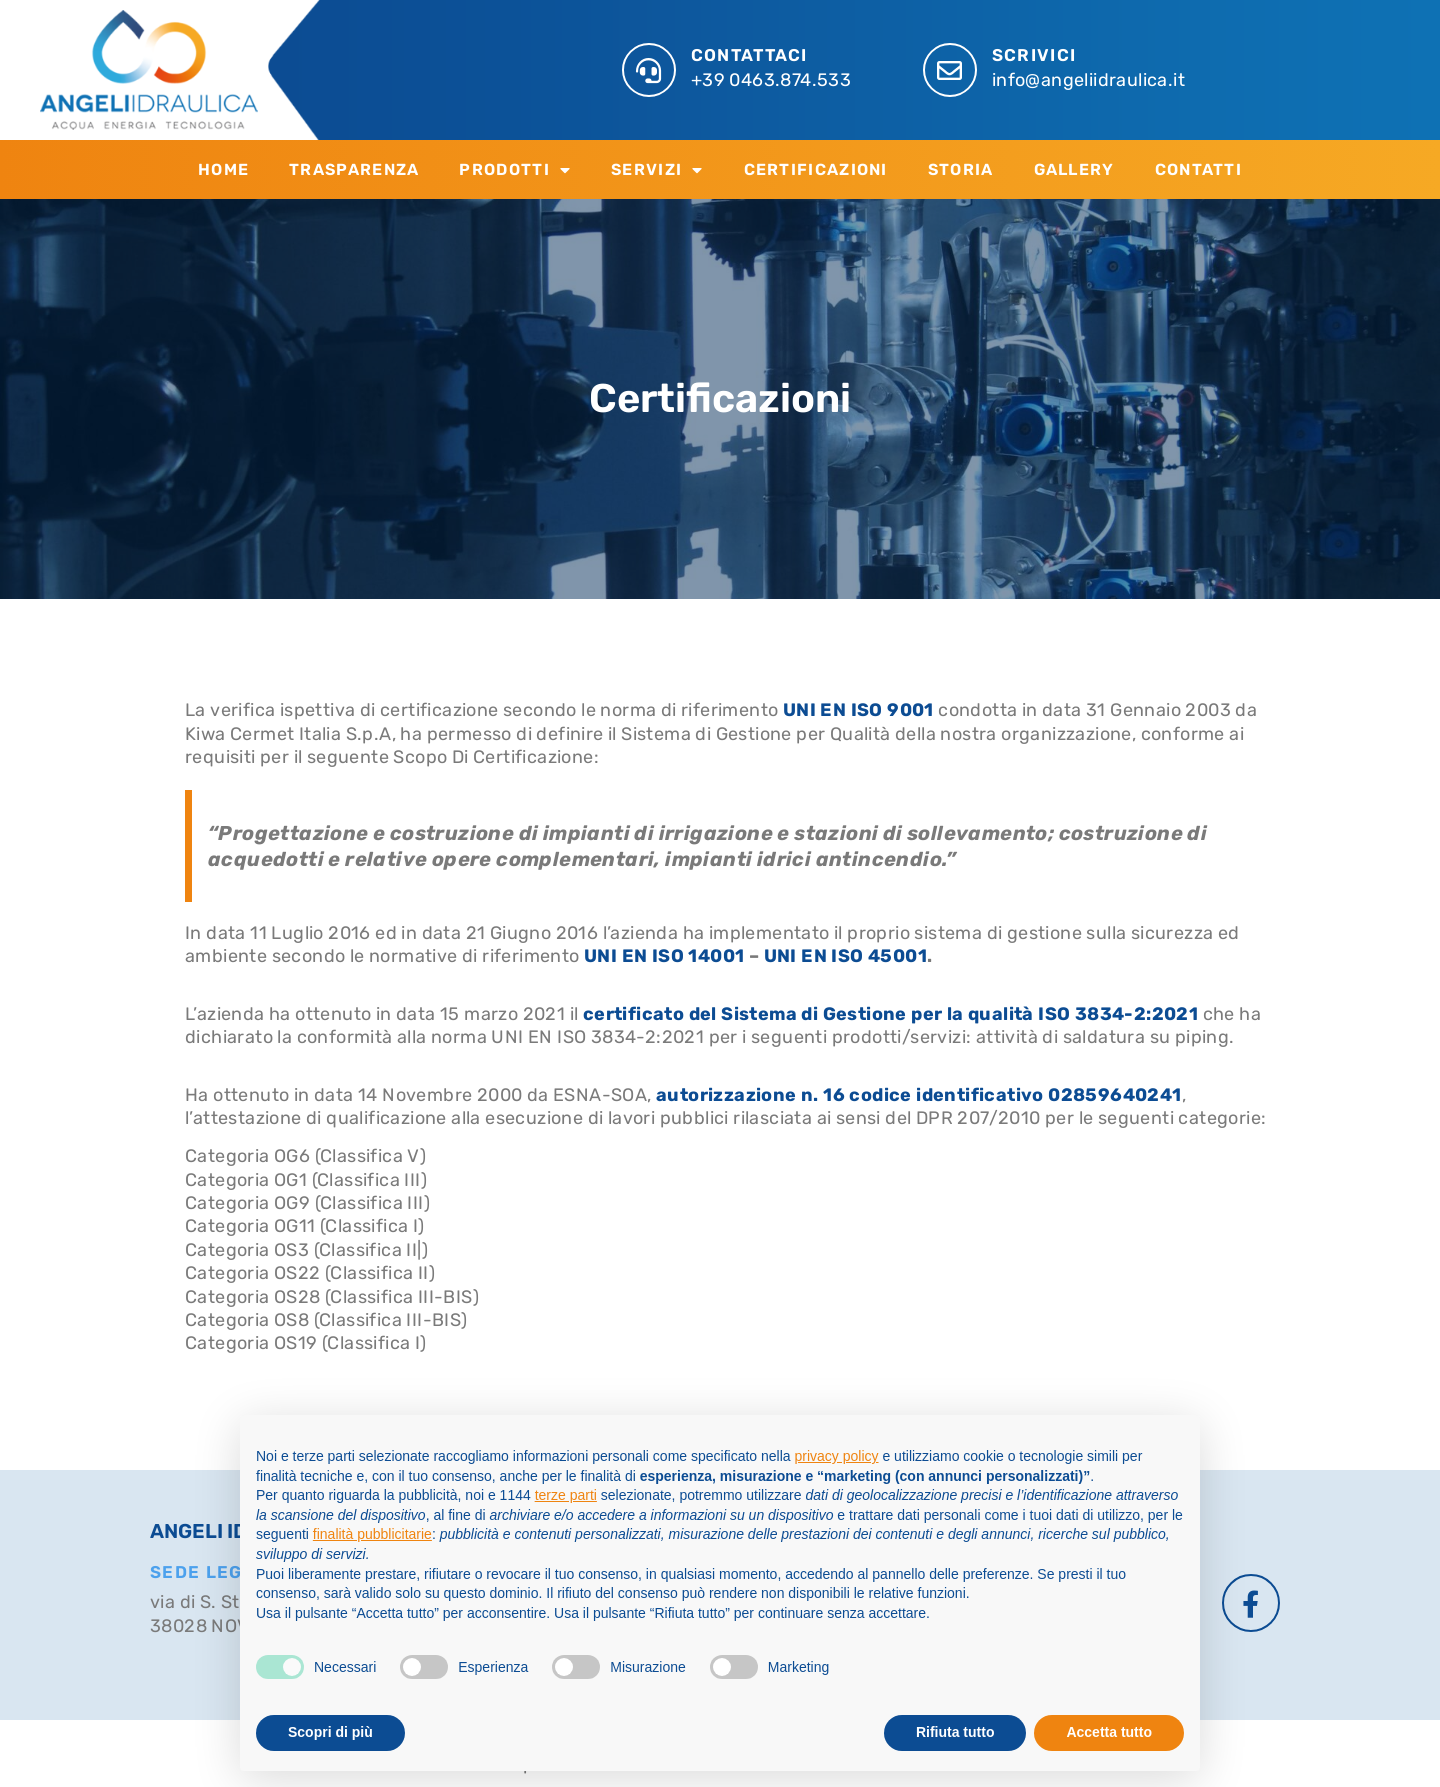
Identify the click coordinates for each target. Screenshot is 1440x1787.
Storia (961, 169)
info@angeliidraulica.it (1088, 80)
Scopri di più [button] (330, 1732)
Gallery (1074, 169)
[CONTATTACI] (649, 70)
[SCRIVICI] (950, 70)
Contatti (1198, 169)
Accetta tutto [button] (1109, 1732)
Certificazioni (816, 169)
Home (223, 169)
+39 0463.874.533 (771, 80)
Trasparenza (354, 169)
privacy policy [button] (837, 1456)
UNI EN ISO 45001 (845, 956)
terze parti (566, 1495)
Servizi (657, 170)
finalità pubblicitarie (372, 1534)
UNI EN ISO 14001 (664, 956)
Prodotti (515, 170)
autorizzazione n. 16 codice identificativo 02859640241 (919, 1095)
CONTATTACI (749, 55)
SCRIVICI (1034, 55)
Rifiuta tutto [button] (955, 1732)
